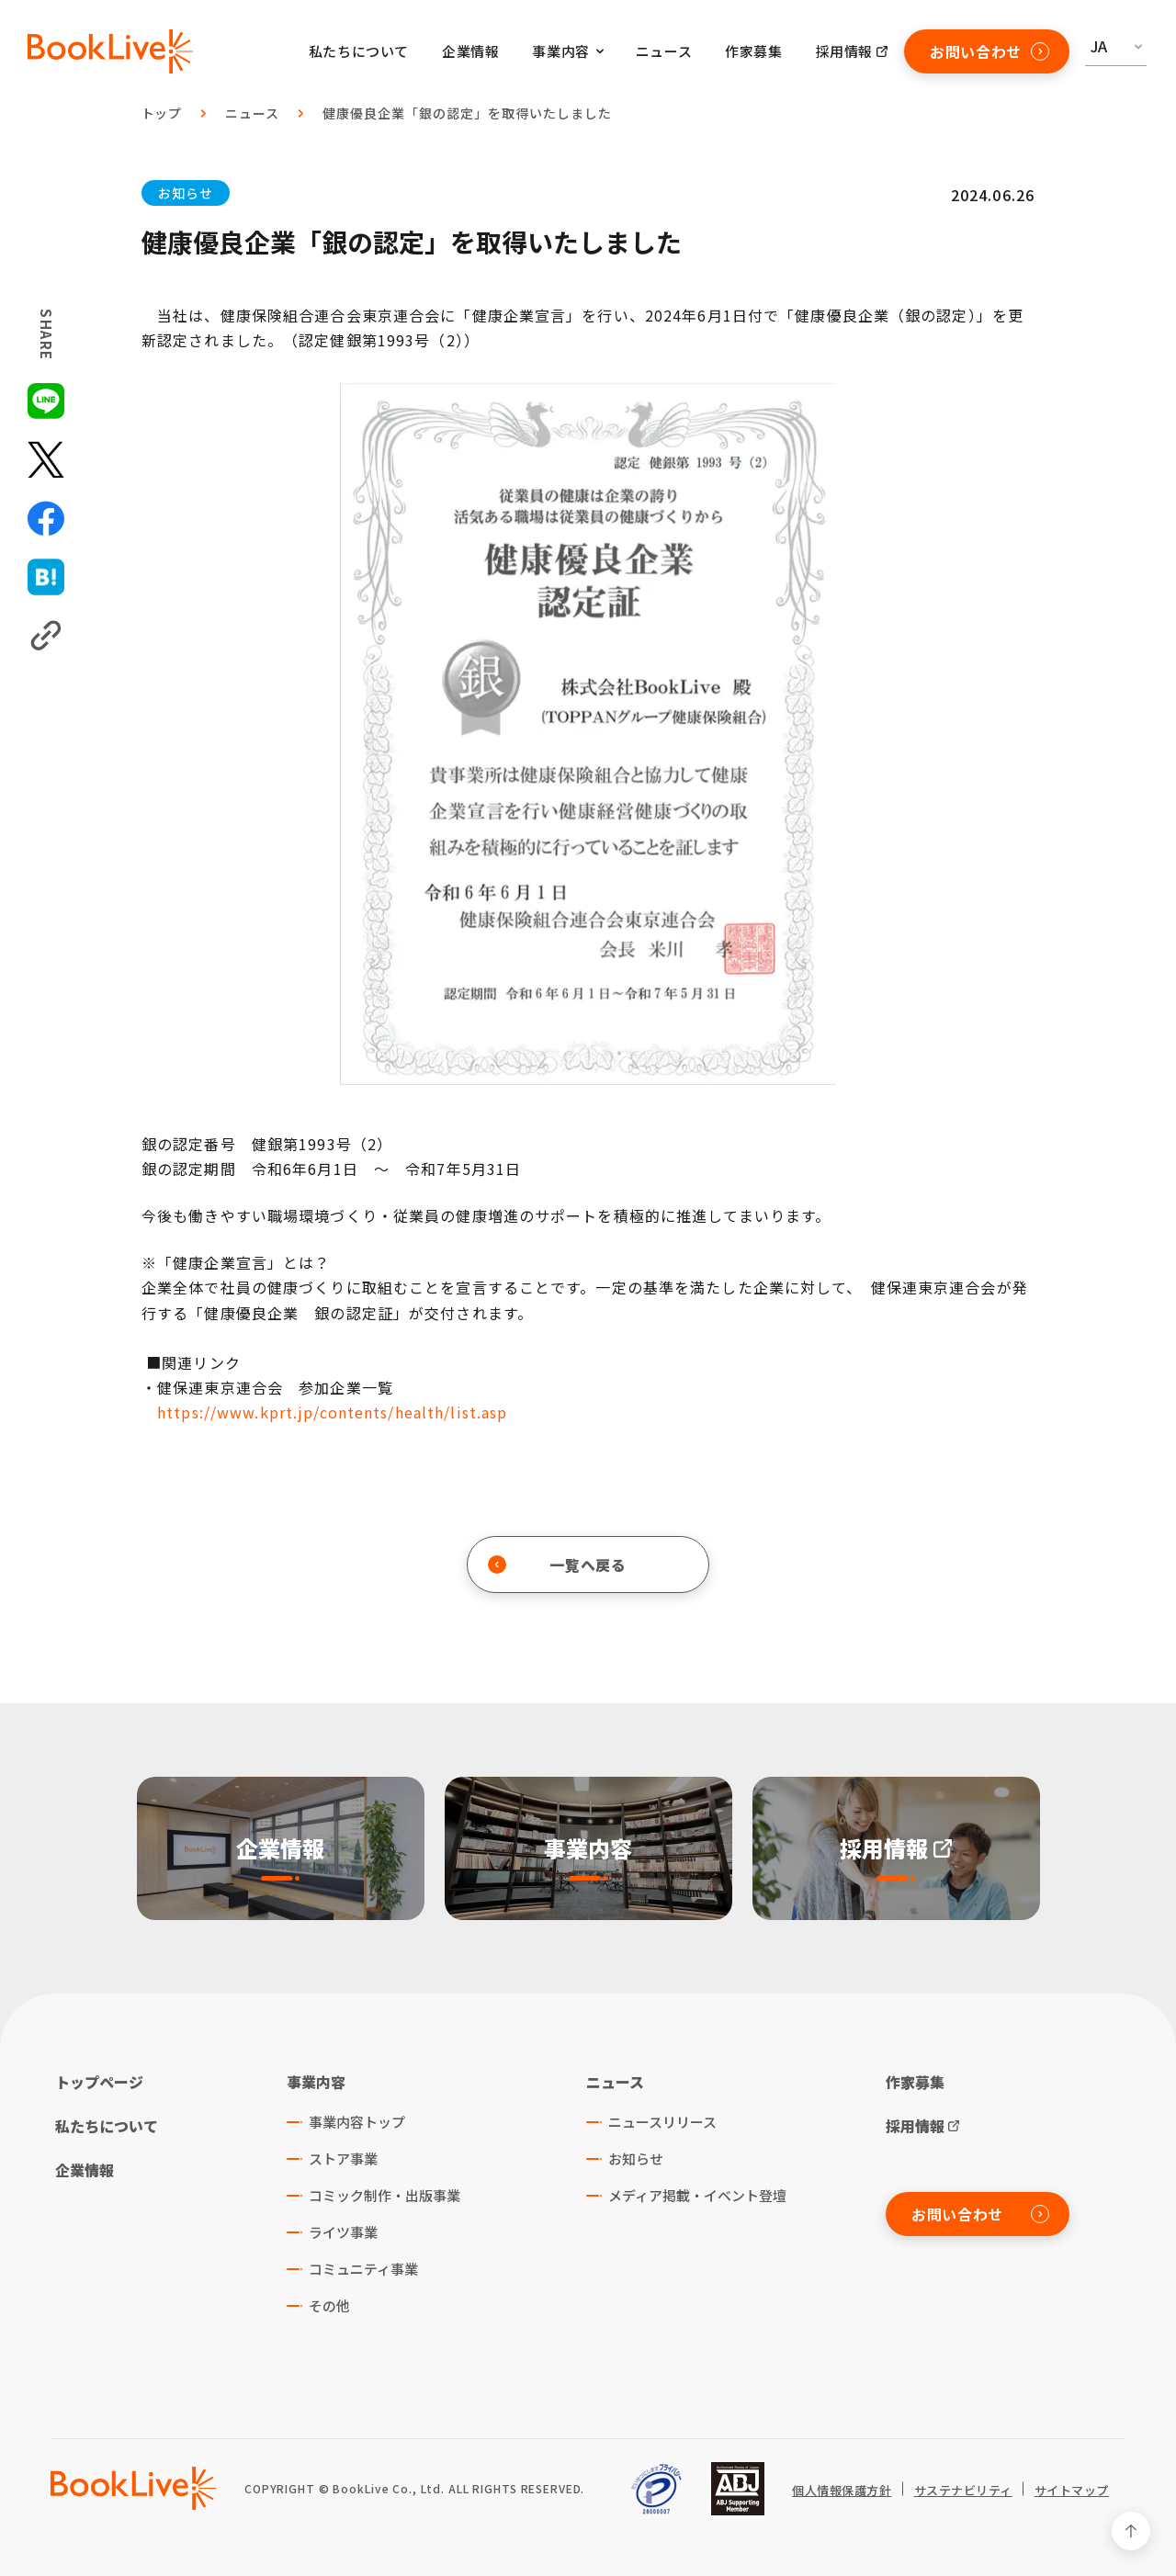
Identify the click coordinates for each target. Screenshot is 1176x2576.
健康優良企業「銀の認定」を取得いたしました (467, 113)
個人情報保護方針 (841, 2490)
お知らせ (185, 193)
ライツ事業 (343, 2232)
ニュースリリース (662, 2121)
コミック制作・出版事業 (384, 2195)
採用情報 (844, 51)
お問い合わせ (989, 51)
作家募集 (753, 51)
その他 (329, 2305)
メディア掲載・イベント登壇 (697, 2195)
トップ (162, 113)
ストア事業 (343, 2158)
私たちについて (359, 51)
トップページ (99, 2082)
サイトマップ (1072, 2490)
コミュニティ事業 (363, 2268)
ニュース (664, 51)
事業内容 (316, 2082)
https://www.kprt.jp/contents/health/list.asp (332, 1412)
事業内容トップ (357, 2121)
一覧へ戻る (557, 1565)
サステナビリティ (963, 2490)
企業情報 (470, 51)
